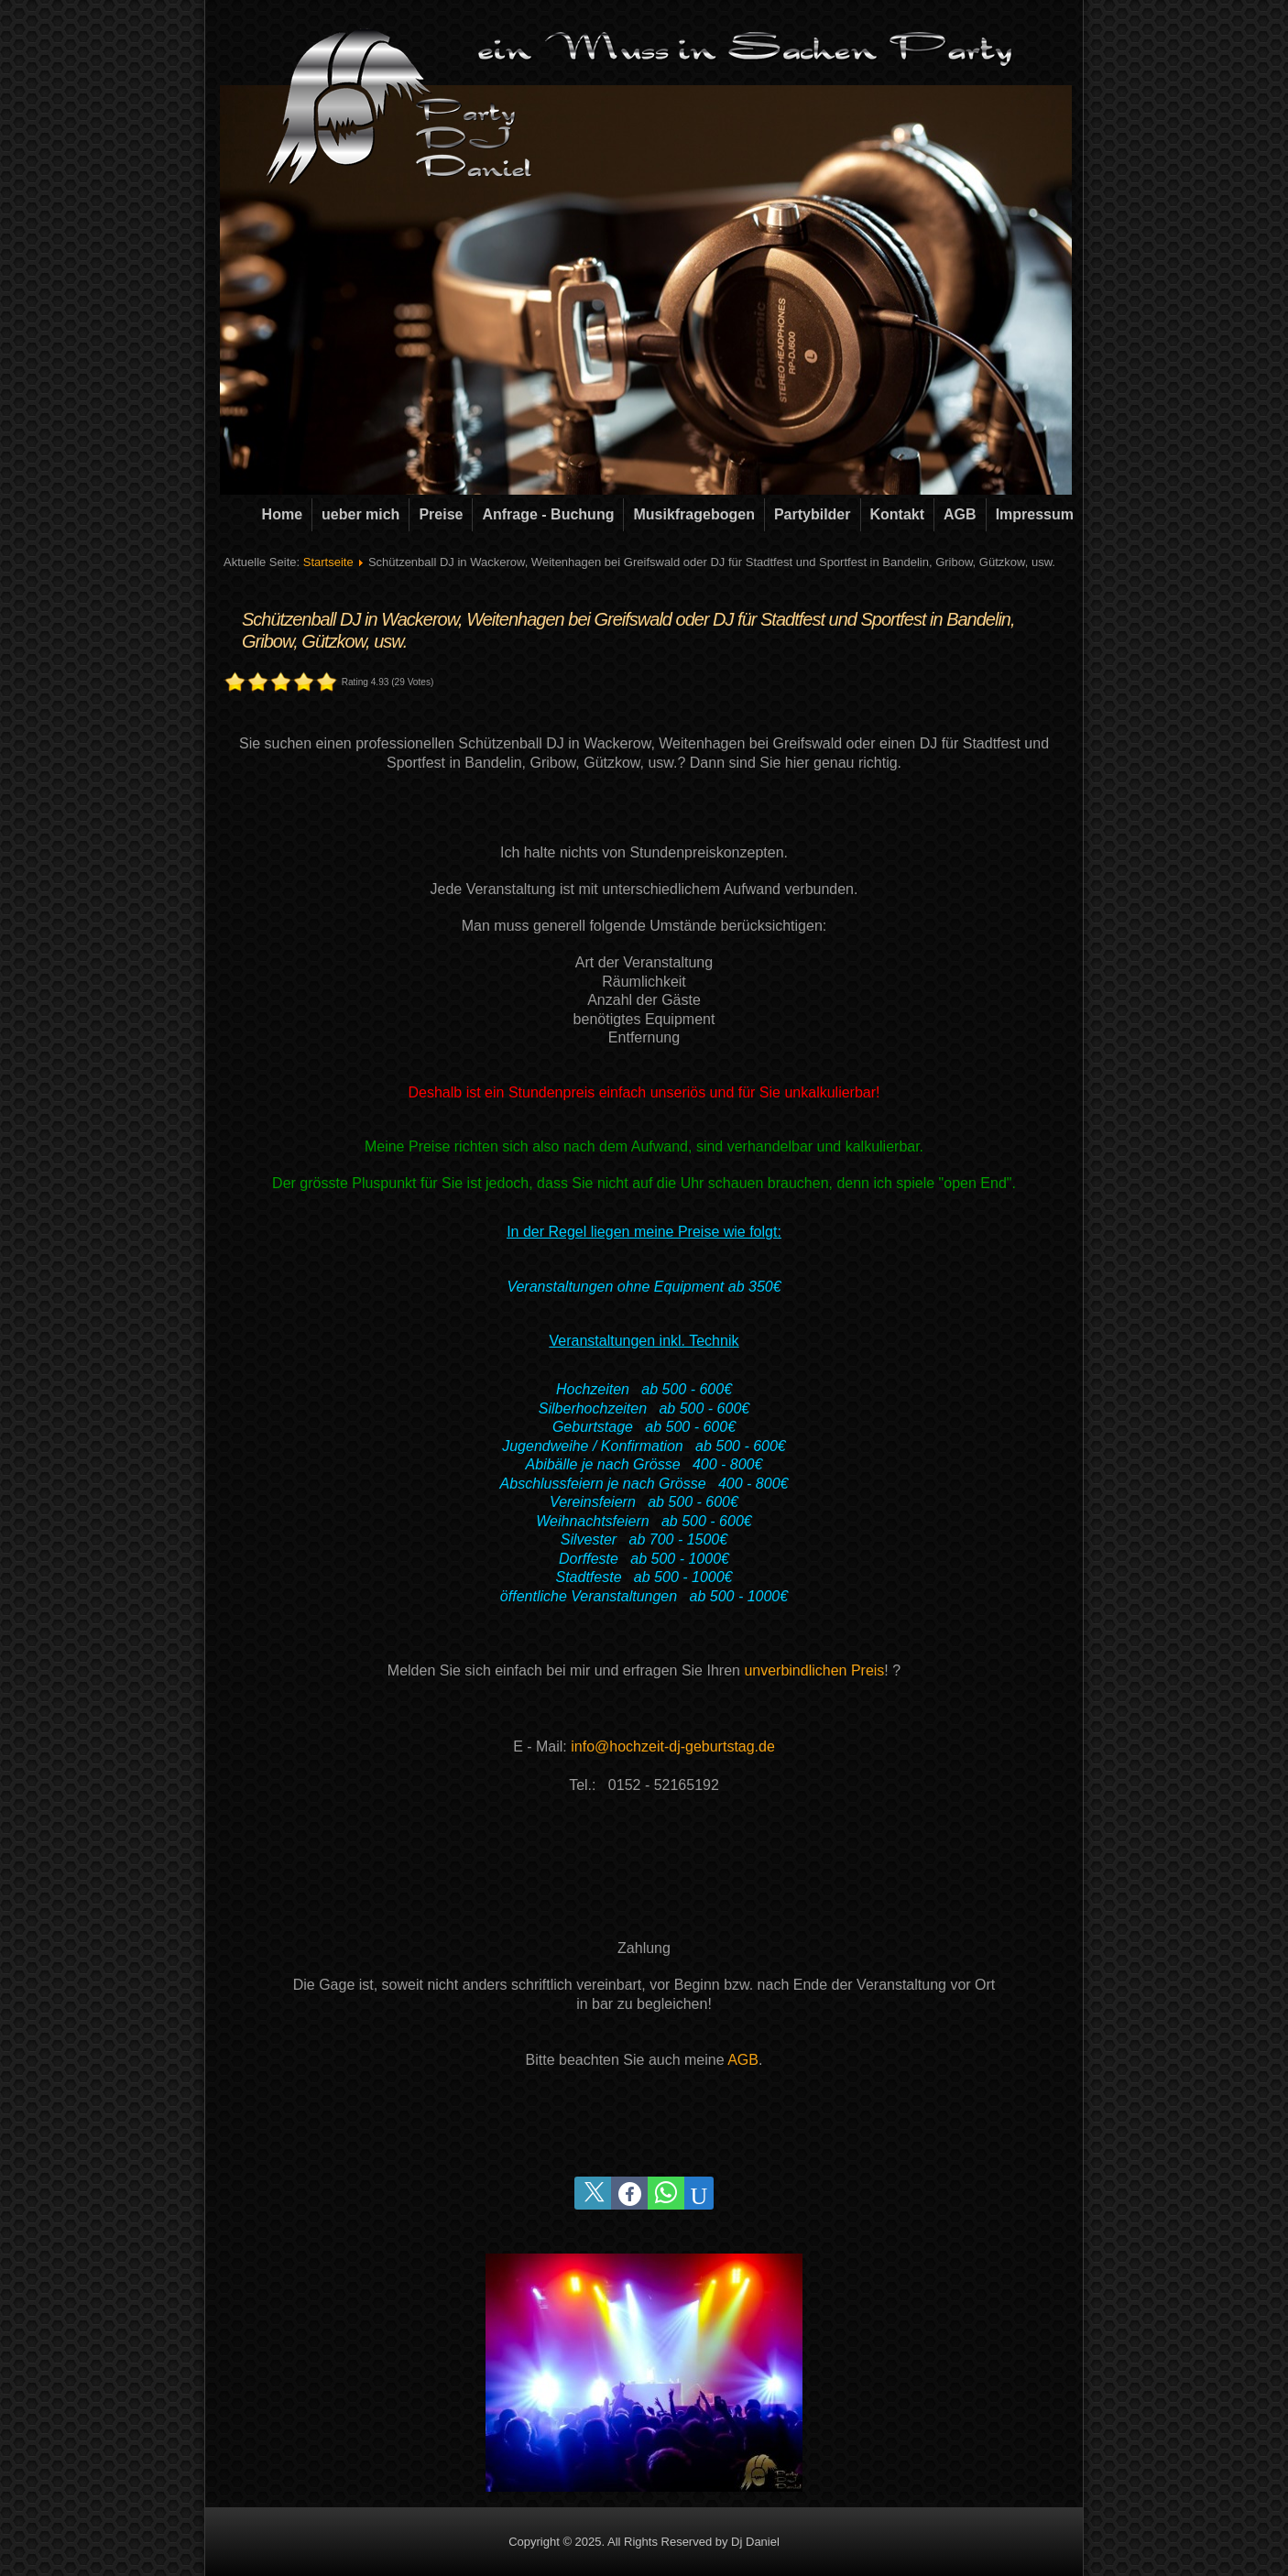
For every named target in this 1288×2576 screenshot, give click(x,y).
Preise (441, 514)
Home (282, 514)
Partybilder (812, 514)
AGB (960, 514)
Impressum (1035, 514)
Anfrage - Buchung (548, 514)
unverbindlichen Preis (814, 1670)
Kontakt (897, 514)
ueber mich (360, 514)
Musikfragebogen (693, 514)
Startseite (328, 562)
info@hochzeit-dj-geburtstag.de (673, 1746)
